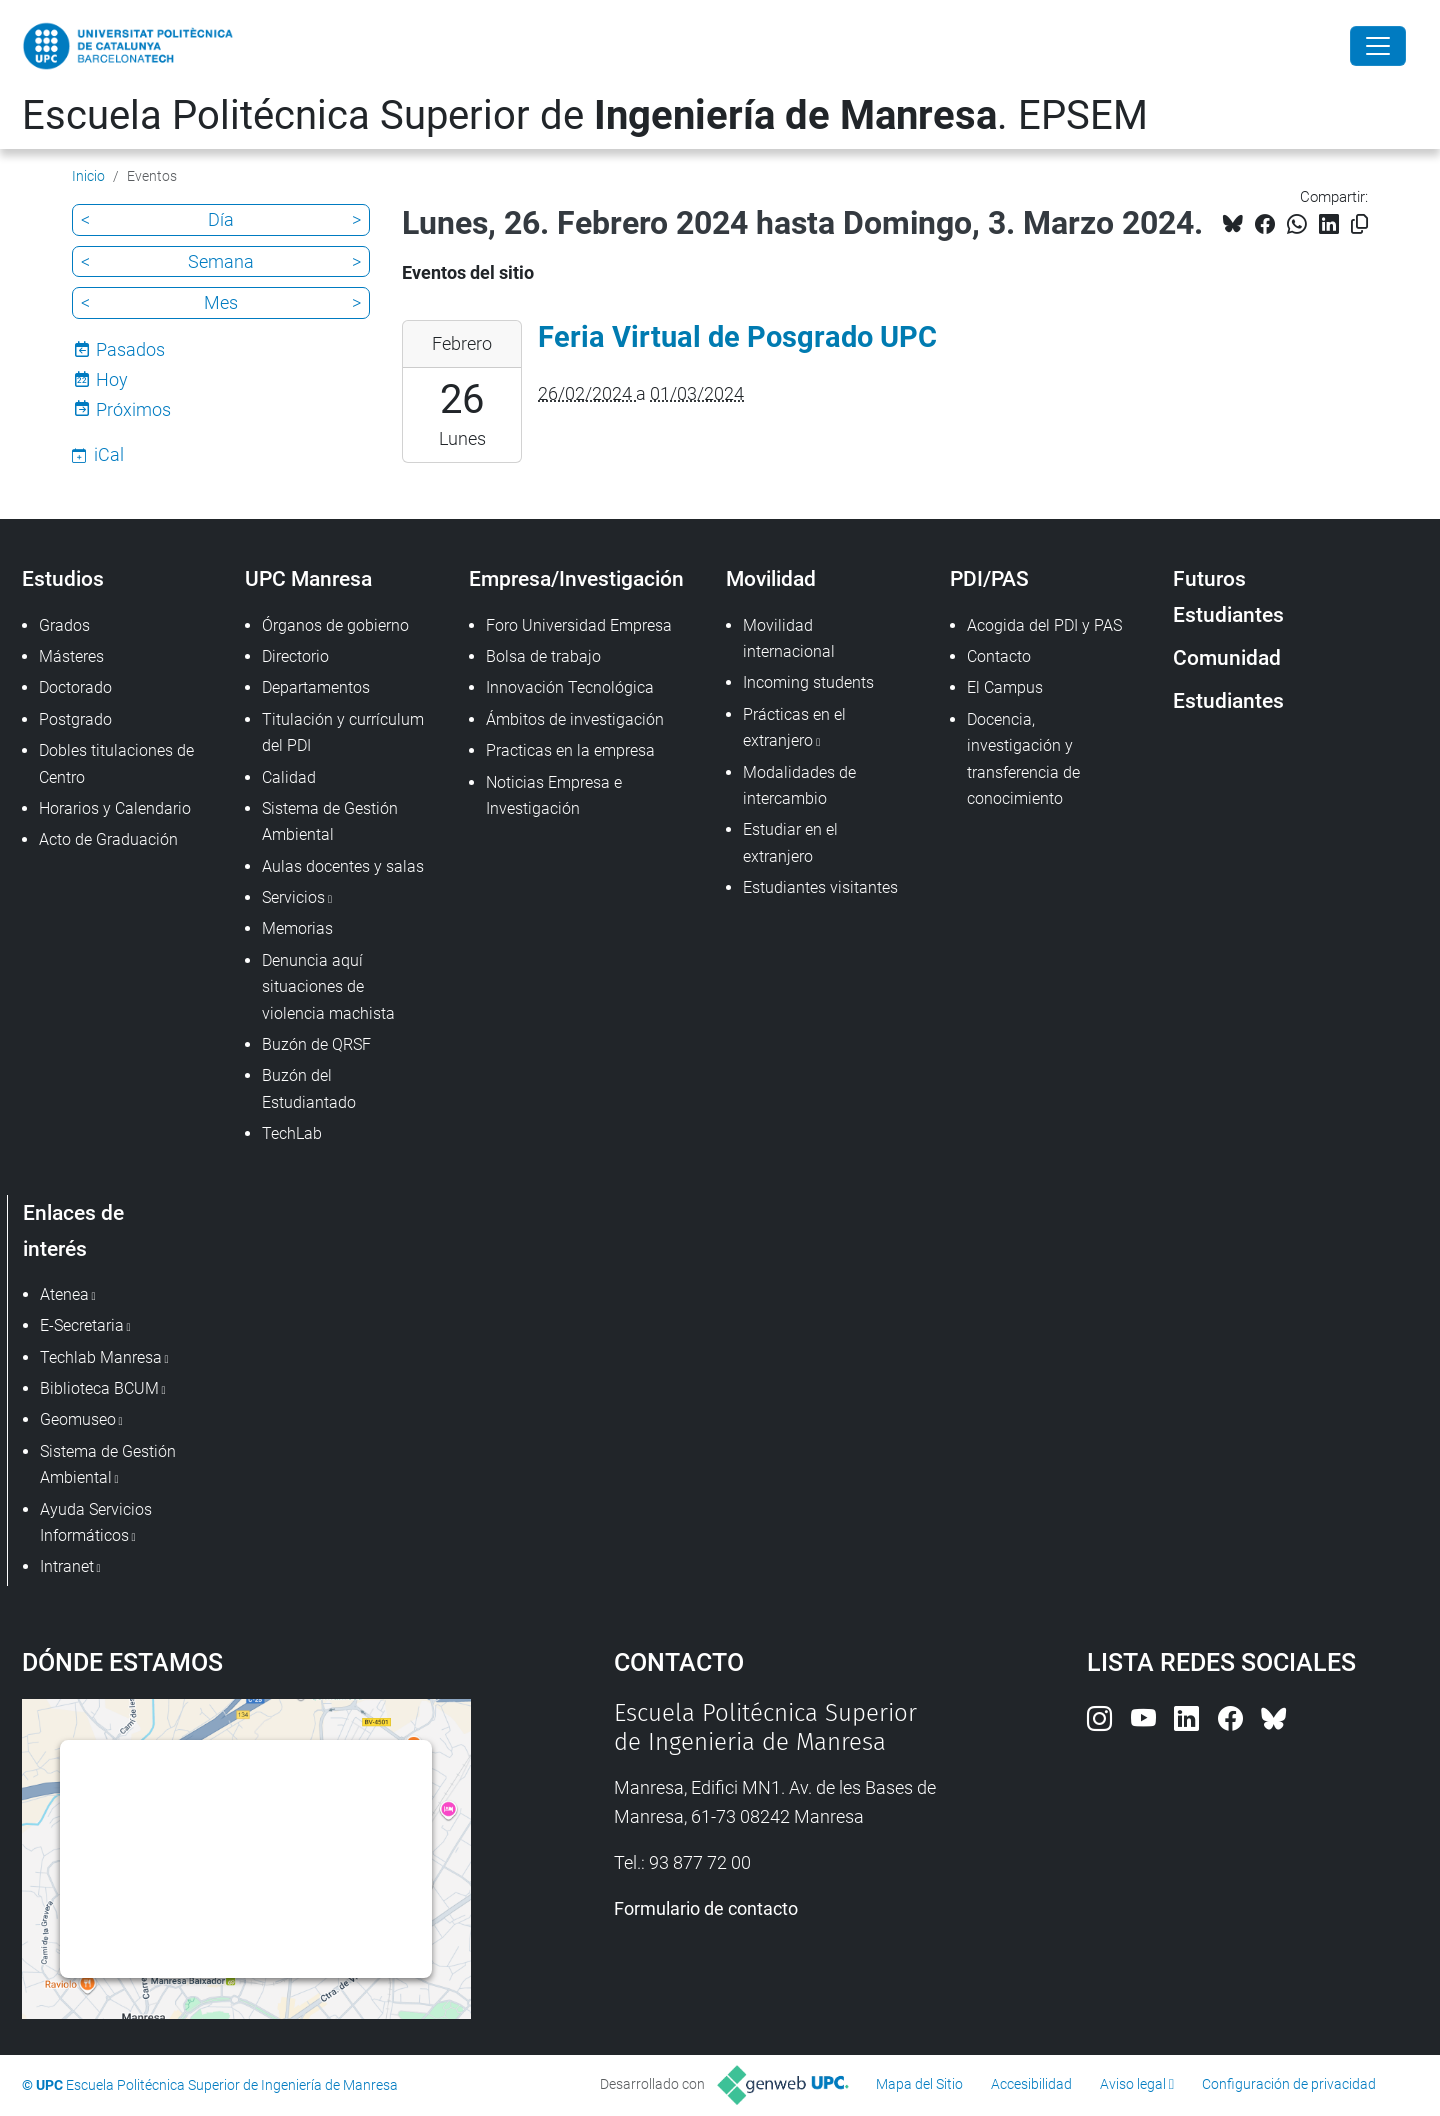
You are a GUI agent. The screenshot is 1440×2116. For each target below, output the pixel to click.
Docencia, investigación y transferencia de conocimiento (1023, 759)
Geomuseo (78, 1419)
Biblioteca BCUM (99, 1388)
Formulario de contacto (706, 1908)
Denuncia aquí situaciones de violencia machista (328, 987)
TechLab (292, 1133)
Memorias (297, 928)
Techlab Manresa (101, 1357)
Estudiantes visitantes (820, 887)
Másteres (71, 656)
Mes (221, 302)
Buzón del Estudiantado (309, 1088)
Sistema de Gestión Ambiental (330, 821)
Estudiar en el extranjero (790, 842)
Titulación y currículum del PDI (343, 732)
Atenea (64, 1294)
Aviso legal (1133, 2084)
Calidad (289, 777)
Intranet (67, 1566)
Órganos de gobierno (335, 625)
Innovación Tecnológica (570, 687)
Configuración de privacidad (1289, 2084)
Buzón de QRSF (316, 1044)
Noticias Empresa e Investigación (554, 795)
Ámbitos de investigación (575, 719)
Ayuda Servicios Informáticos (96, 1522)
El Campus (1005, 687)
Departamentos (316, 687)
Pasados (130, 349)
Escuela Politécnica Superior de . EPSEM (585, 115)
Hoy (112, 379)
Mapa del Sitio (919, 2084)
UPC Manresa (308, 578)
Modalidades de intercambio (799, 785)
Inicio (88, 176)
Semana (221, 261)
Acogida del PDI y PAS (1044, 625)
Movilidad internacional (789, 638)
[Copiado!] (1359, 224)
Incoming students (808, 682)
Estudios (63, 578)
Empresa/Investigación (576, 578)
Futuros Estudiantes (1228, 596)
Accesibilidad (1031, 2084)
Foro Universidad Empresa (579, 625)
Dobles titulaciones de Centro (116, 763)
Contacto (999, 656)
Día (221, 219)
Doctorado (75, 687)
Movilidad (771, 578)
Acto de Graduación (108, 839)
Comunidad (1227, 657)
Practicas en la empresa (570, 750)
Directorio (295, 656)
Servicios (293, 897)
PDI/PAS (989, 578)
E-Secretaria (82, 1325)
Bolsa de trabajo (543, 656)
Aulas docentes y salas (343, 866)
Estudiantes (1228, 700)
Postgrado (75, 719)
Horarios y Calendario (115, 808)
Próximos (133, 409)
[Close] (1378, 46)
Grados (64, 625)
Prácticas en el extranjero (794, 727)
